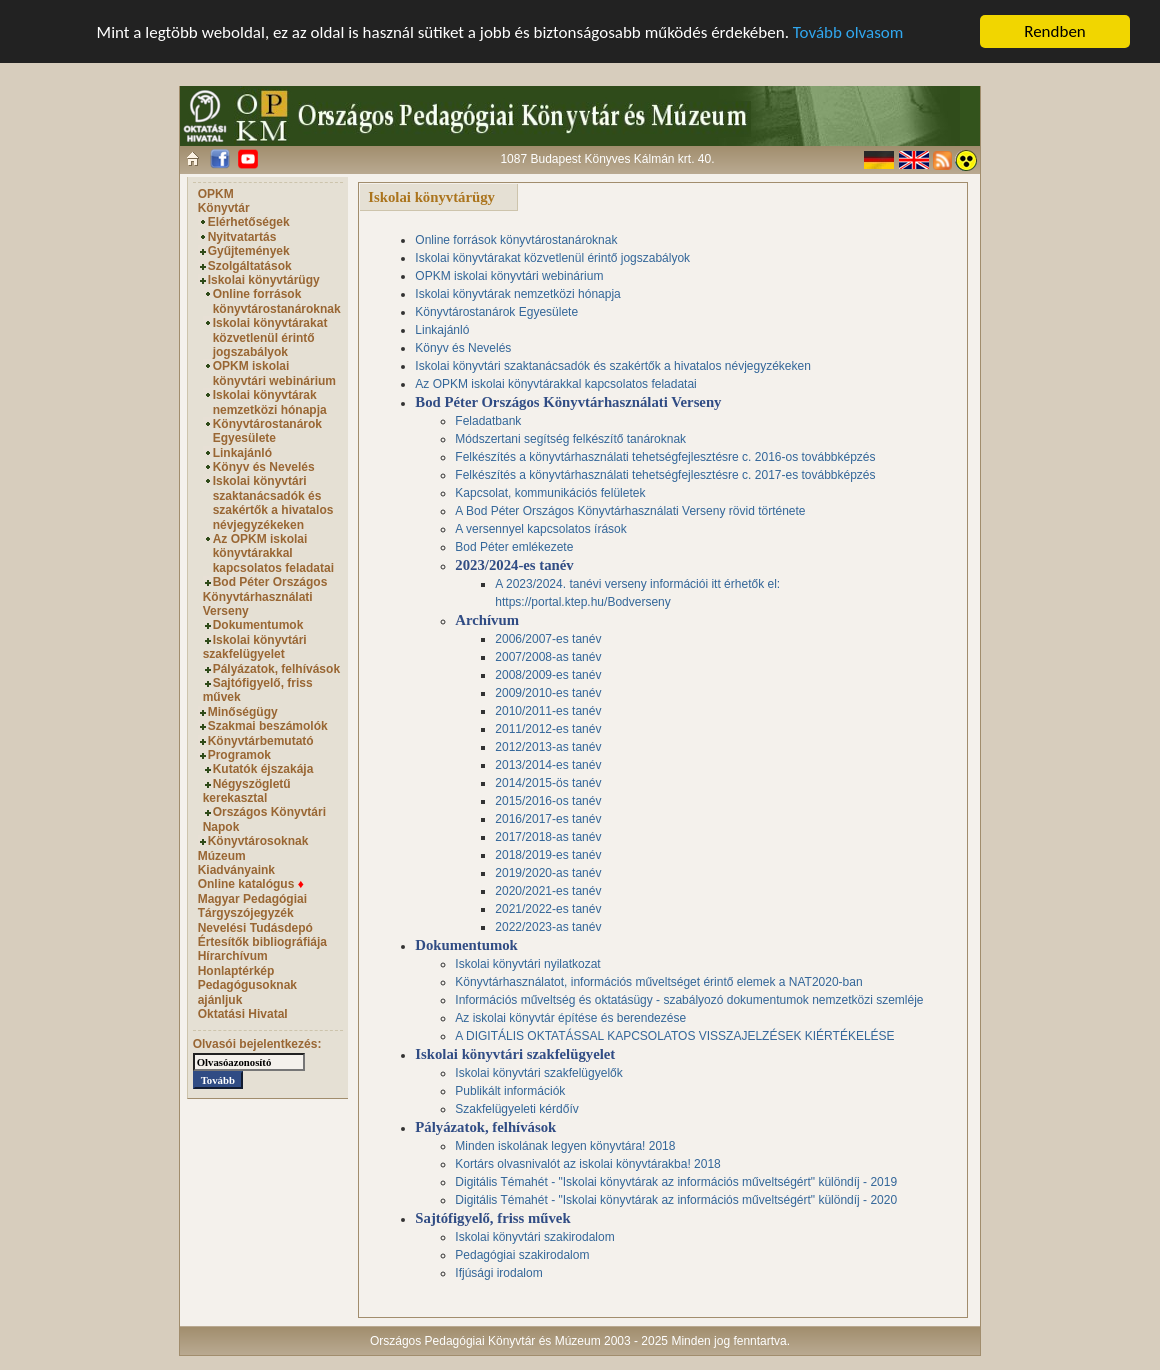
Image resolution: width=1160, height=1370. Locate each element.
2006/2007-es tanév (548, 639)
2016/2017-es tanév (548, 819)
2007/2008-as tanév (548, 657)
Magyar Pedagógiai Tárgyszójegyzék (252, 906)
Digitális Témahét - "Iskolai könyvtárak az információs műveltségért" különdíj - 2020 (676, 1200)
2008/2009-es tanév (548, 675)
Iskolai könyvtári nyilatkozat (527, 964)
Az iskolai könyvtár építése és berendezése (570, 1018)
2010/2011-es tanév (548, 711)
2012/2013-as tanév (548, 747)
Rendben (1055, 31)
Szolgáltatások (250, 266)
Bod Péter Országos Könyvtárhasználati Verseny (265, 596)
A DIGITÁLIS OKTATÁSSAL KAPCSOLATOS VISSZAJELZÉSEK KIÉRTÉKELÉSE (674, 1036)
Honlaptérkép (236, 971)
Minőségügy (243, 712)
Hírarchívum (233, 956)
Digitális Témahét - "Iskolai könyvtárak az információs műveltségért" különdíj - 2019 (676, 1182)
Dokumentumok (258, 625)
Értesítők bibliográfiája (262, 942)
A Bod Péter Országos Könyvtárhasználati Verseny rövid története (630, 511)
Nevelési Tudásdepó (255, 928)
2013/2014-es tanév (548, 765)
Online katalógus (251, 884)
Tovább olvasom (848, 31)
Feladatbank (488, 421)
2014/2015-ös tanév (548, 783)
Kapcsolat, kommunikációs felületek (550, 493)
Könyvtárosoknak (258, 841)
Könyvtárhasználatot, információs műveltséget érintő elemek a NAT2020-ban (658, 982)
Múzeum (222, 856)
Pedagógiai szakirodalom (522, 1255)
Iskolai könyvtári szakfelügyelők (538, 1073)
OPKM (216, 194)
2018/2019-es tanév (548, 855)
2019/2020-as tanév (548, 873)
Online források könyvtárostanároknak (277, 301)
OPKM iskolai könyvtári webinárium (274, 373)
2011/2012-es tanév (548, 729)
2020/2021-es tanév (548, 891)
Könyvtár (224, 208)
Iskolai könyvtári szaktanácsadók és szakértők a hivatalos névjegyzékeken (273, 502)
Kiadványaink (236, 870)
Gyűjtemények (249, 251)
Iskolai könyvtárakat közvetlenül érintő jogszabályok (270, 337)
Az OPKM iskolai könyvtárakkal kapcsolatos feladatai (273, 553)
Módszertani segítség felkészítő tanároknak (570, 439)
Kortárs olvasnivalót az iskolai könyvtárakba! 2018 (587, 1164)
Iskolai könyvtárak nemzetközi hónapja (270, 402)
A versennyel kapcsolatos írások (540, 529)
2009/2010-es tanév (548, 693)
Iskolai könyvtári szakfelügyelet (255, 647)
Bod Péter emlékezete (514, 547)
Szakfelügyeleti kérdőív (516, 1109)
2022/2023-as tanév (548, 927)
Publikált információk (510, 1091)
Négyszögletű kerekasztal (247, 791)
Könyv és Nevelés (264, 467)
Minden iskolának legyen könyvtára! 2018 (565, 1146)
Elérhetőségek (249, 222)
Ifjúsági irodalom (498, 1273)
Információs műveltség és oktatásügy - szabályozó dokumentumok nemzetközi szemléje (689, 1000)
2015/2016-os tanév (548, 801)
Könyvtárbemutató (261, 740)
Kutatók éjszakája (263, 769)
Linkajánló (242, 453)
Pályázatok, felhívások (276, 668)
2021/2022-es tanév (548, 909)
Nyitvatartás (242, 237)
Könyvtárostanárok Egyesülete (267, 431)
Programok (239, 755)
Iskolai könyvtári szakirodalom (534, 1237)
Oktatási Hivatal (243, 1014)
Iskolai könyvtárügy (264, 280)
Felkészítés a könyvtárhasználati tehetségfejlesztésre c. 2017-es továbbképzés (665, 475)
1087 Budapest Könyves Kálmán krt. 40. (607, 159)
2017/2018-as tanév (548, 837)
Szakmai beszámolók (268, 726)
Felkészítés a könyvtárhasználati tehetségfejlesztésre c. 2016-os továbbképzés (665, 457)
